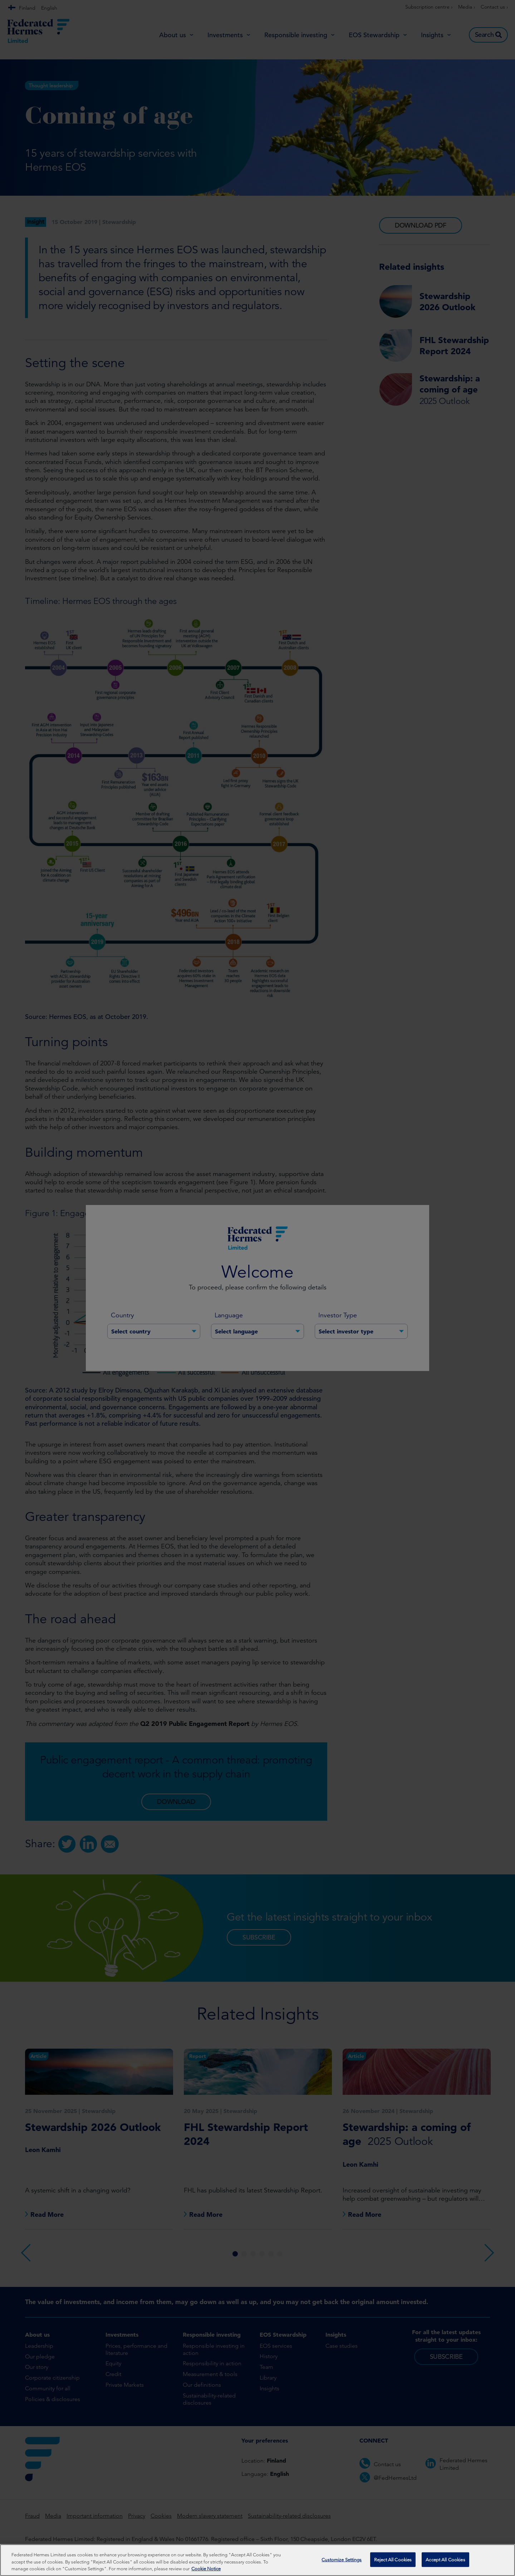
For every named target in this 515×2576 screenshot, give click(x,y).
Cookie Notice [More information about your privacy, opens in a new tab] (206, 2568)
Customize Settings (342, 2559)
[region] (257, 2560)
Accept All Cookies (445, 2559)
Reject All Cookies (393, 2559)
